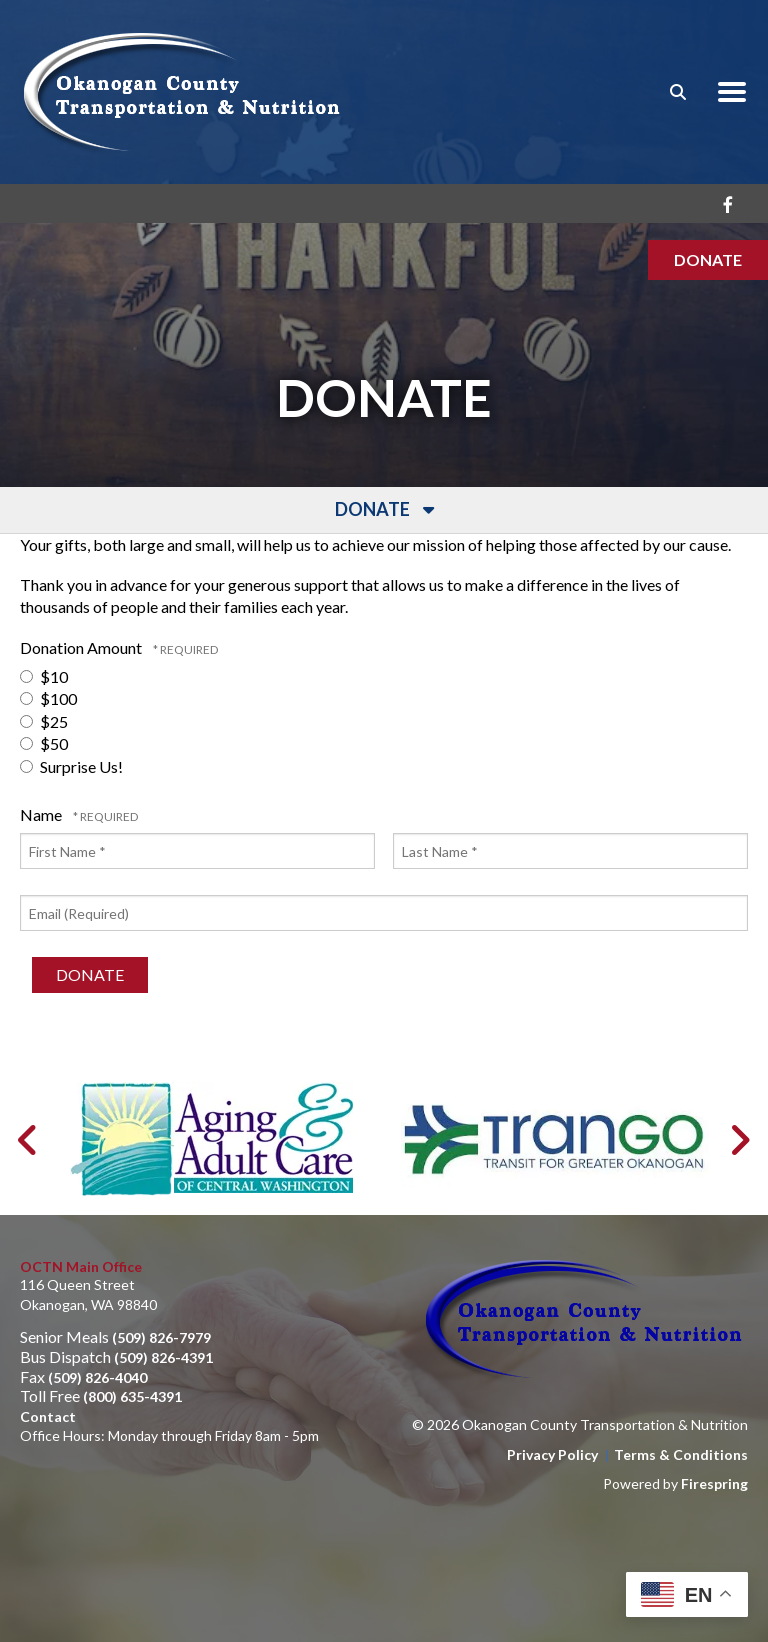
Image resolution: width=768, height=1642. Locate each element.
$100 (48, 698)
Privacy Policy (552, 1454)
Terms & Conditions (681, 1454)
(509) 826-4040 (97, 1377)
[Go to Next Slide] (739, 1140)
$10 (44, 676)
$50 (44, 743)
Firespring (714, 1483)
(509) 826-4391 (163, 1357)
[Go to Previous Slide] (28, 1140)
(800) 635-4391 (132, 1396)
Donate (708, 259)
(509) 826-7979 (161, 1337)
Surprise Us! (71, 766)
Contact (48, 1416)
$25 (44, 721)
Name (42, 814)
